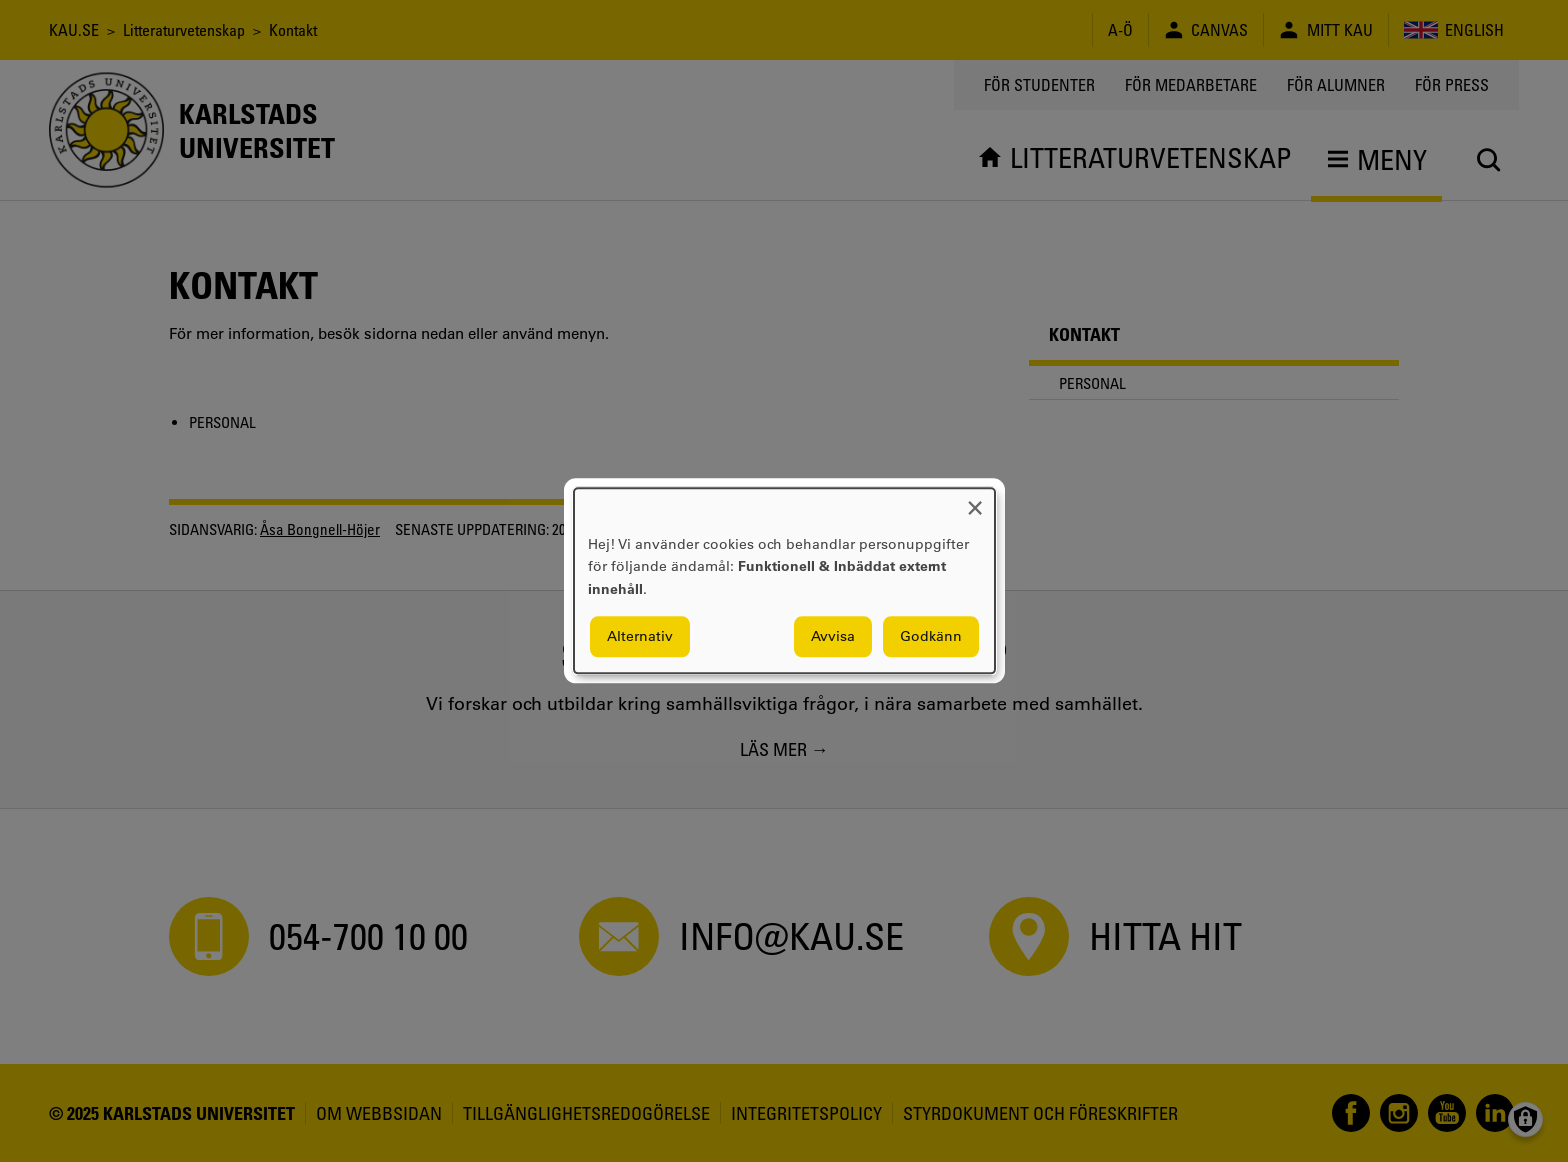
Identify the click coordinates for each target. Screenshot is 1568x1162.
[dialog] (784, 580)
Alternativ (640, 637)
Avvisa (833, 637)
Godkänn (931, 637)
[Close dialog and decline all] (975, 500)
